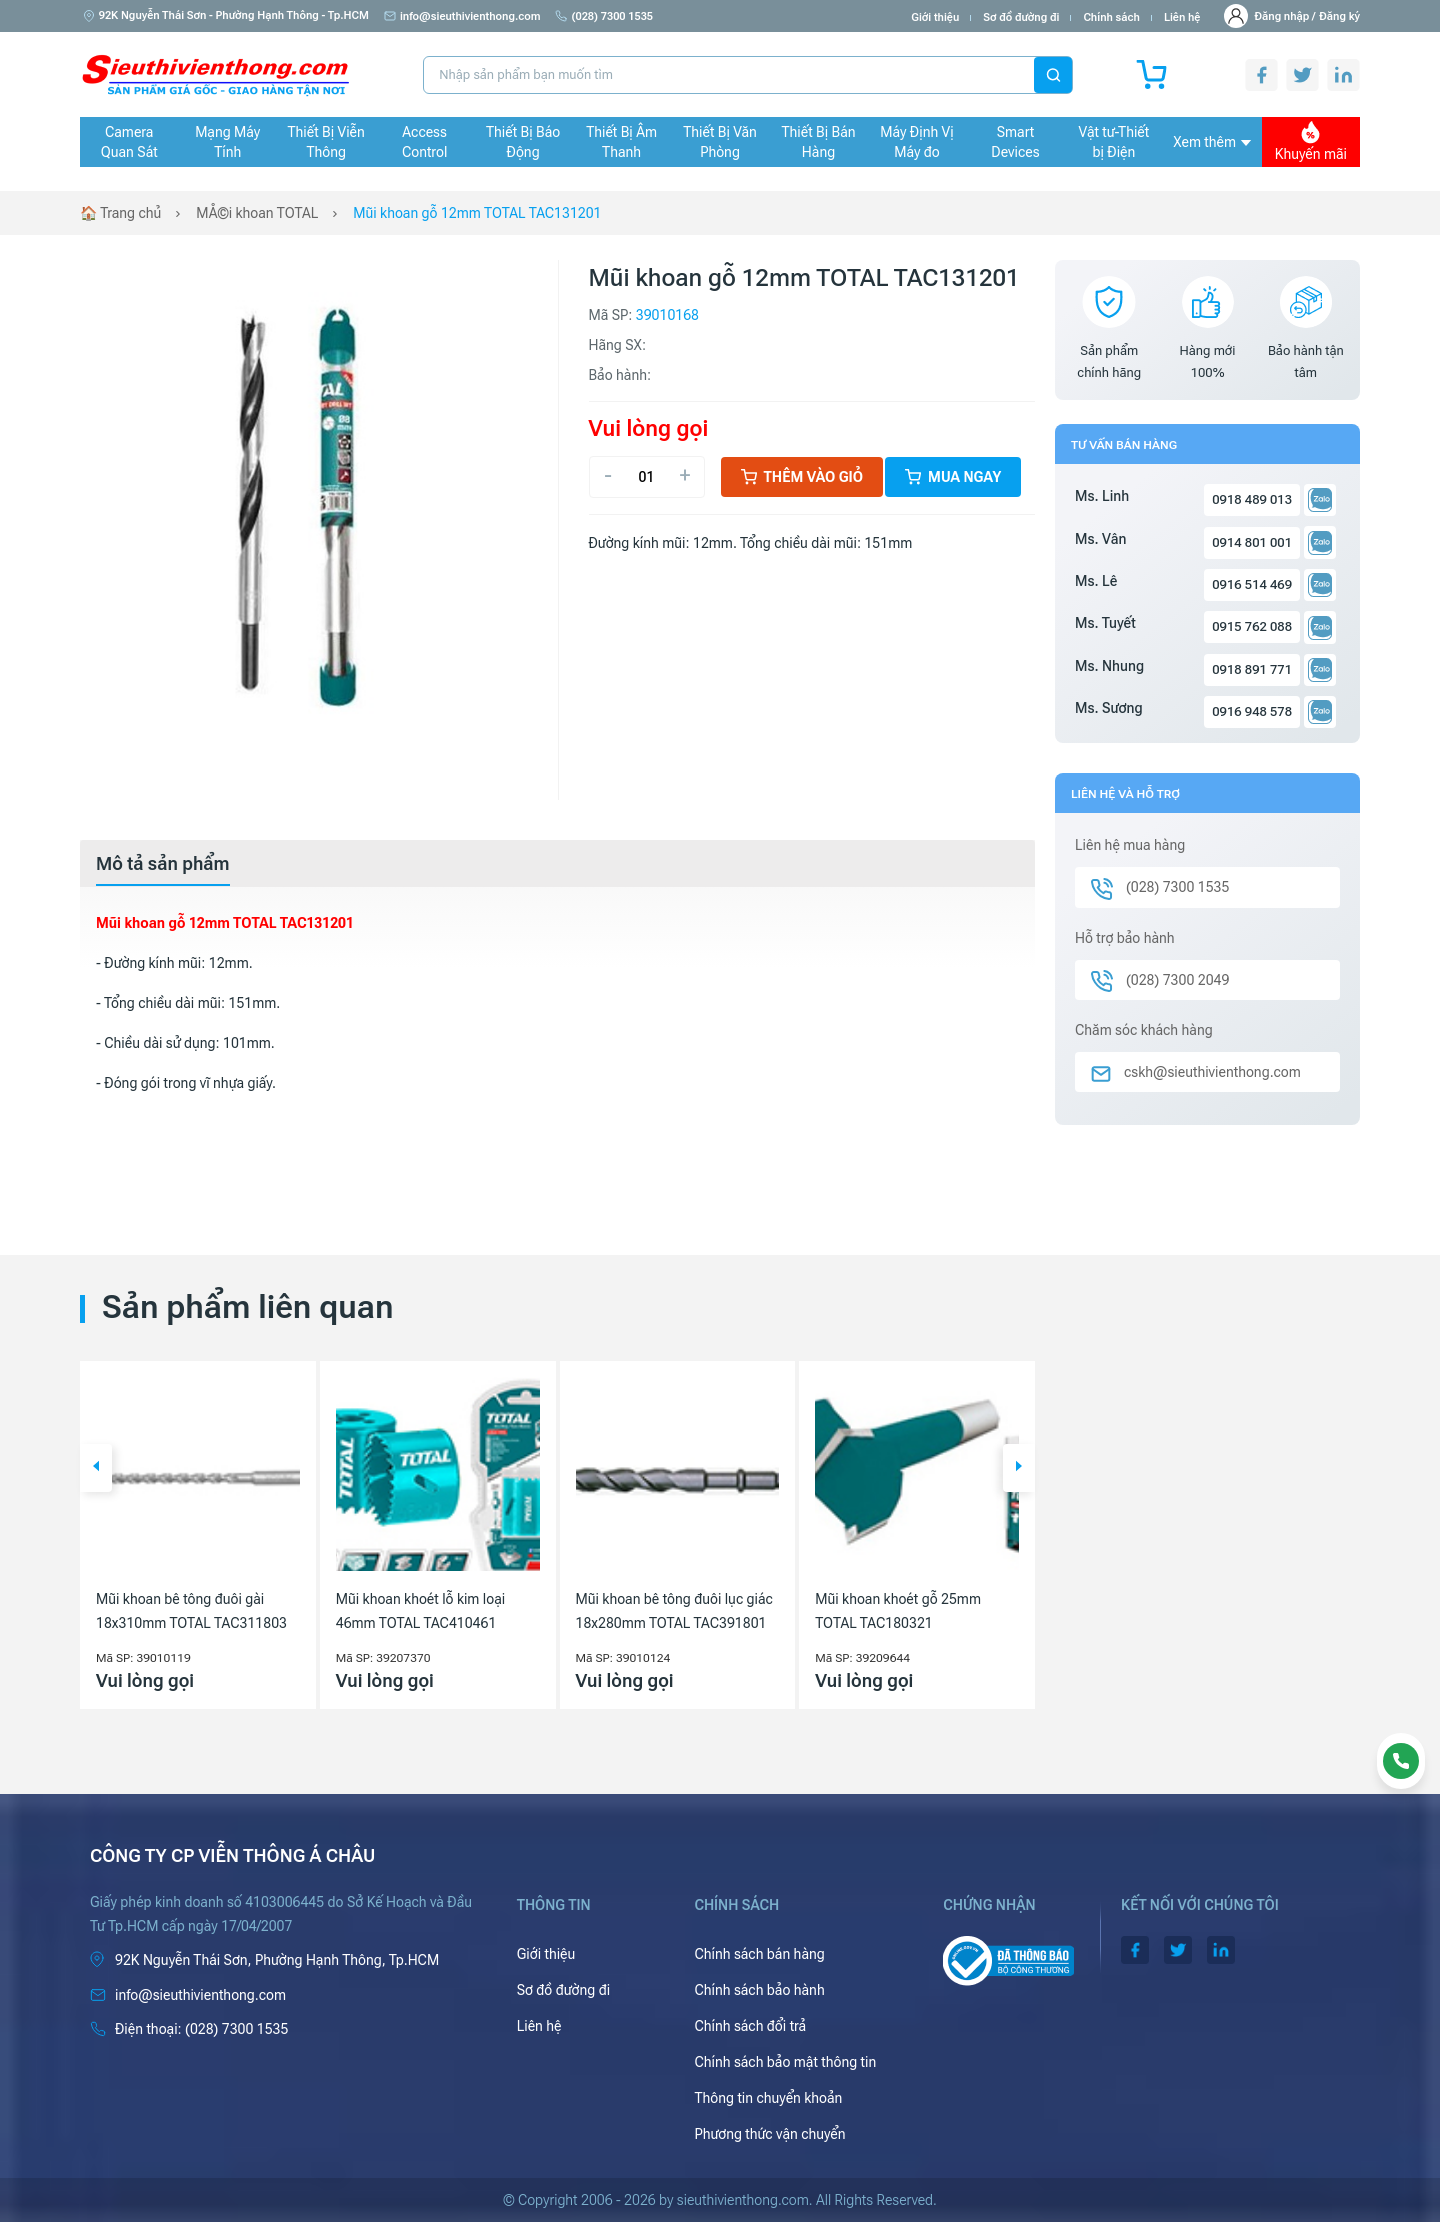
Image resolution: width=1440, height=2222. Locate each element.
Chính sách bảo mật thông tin (785, 2062)
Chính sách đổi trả (750, 2026)
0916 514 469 (1252, 584)
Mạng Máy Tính (227, 142)
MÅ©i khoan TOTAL (257, 213)
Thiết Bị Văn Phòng (720, 142)
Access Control (424, 142)
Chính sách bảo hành (759, 1990)
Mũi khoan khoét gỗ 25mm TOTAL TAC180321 (898, 1611)
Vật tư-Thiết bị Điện (1114, 142)
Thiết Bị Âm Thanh (621, 142)
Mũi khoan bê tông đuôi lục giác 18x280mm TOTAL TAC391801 (674, 1611)
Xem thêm (1212, 142)
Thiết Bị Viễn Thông (326, 142)
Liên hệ (1182, 17)
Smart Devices (1015, 142)
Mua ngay (953, 477)
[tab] (163, 864)
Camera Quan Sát (129, 142)
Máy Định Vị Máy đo (916, 142)
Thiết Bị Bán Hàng (819, 142)
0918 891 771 (1252, 669)
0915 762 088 (1252, 626)
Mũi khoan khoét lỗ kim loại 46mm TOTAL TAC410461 (420, 1611)
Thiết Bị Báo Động (523, 142)
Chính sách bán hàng (759, 1954)
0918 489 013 (1252, 499)
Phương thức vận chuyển (769, 2134)
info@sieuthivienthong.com (462, 16)
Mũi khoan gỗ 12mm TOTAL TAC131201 (477, 213)
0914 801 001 (1252, 542)
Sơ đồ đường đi (1021, 17)
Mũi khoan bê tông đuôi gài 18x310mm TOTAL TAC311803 (191, 1611)
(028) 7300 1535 (604, 16)
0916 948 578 (1252, 711)
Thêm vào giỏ (802, 477)
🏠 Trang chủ (120, 213)
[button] (96, 1468)
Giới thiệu (935, 17)
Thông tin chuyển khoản (768, 2098)
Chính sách (1111, 17)
